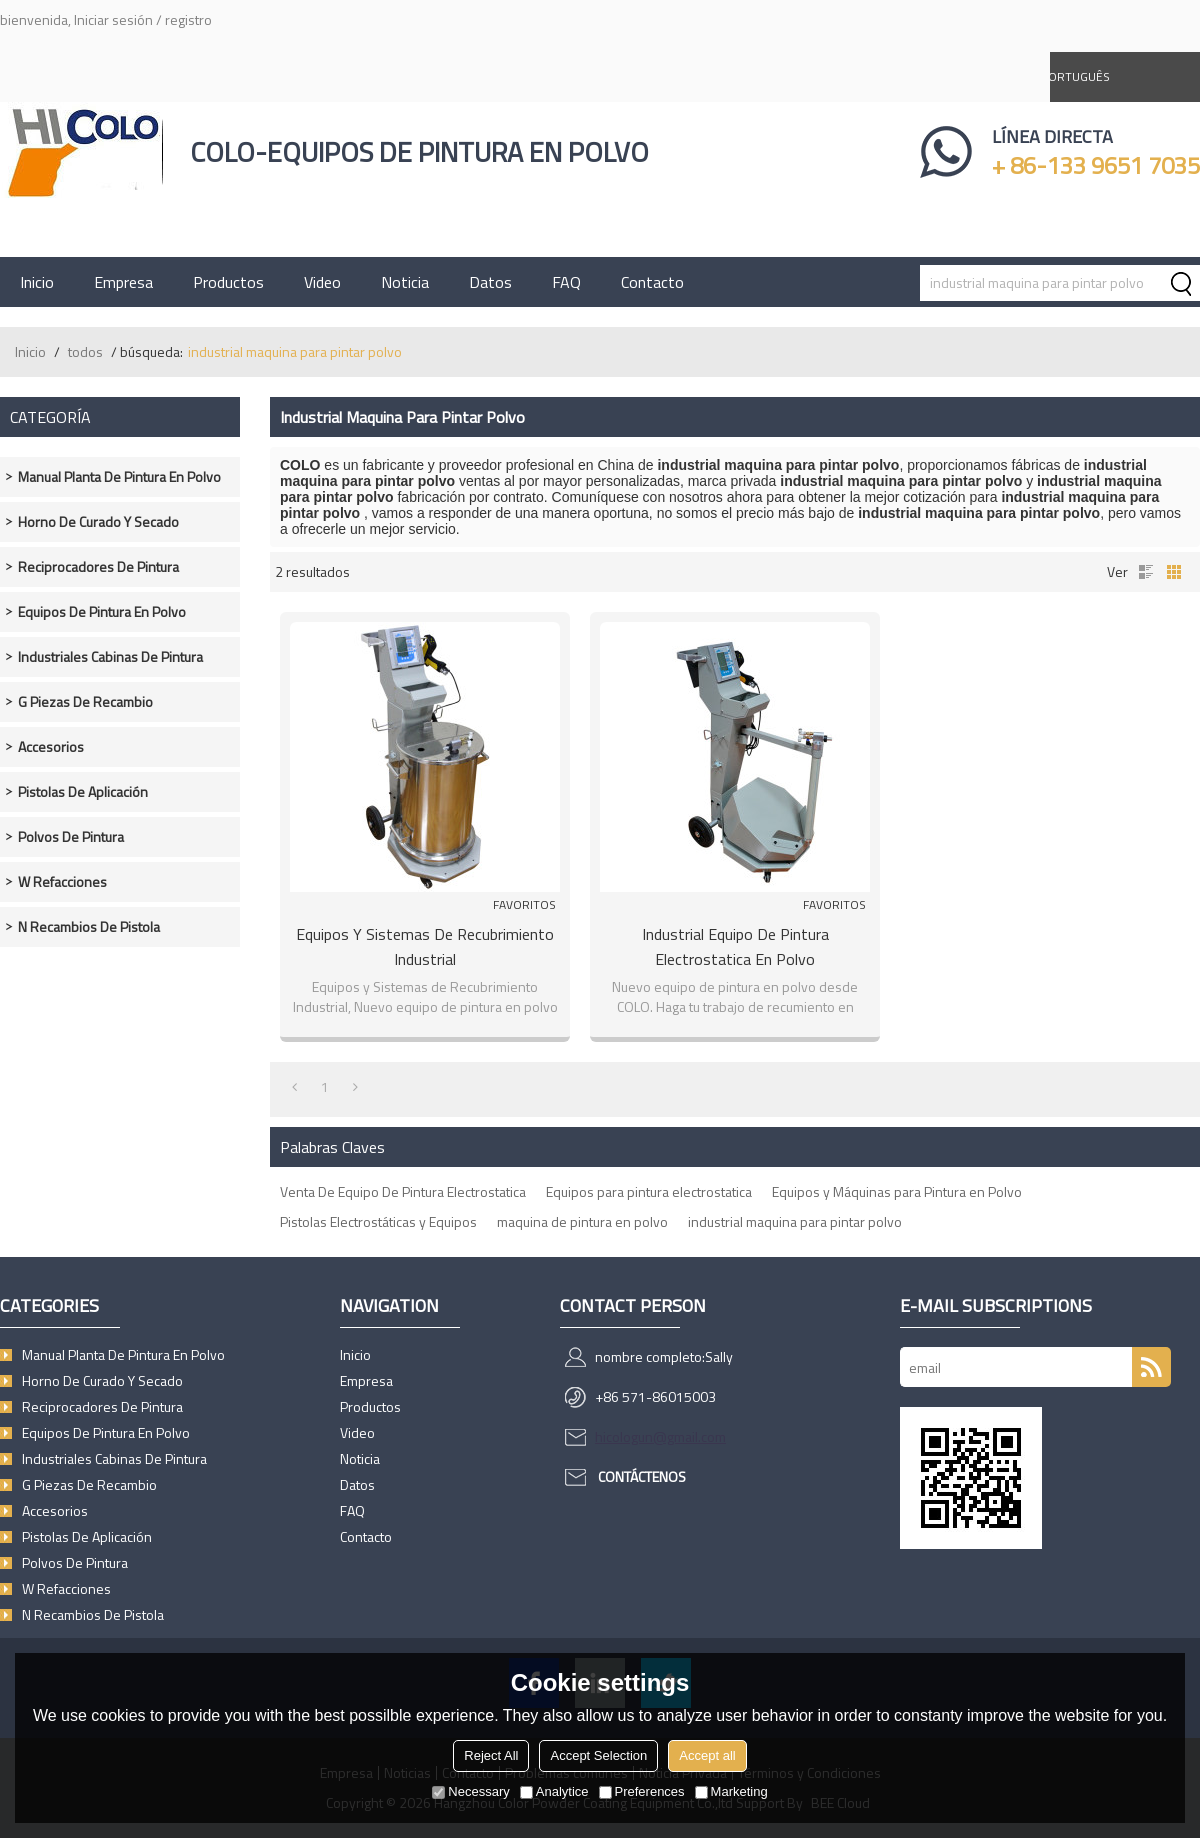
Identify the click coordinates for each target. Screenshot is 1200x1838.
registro (188, 19)
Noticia (405, 282)
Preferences (642, 1791)
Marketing (731, 1791)
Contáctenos (642, 1476)
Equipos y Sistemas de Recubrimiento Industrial (425, 946)
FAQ (566, 282)
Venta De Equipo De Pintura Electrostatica (403, 1191)
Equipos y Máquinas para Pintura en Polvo (897, 1191)
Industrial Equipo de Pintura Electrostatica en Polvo (735, 946)
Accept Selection (598, 1755)
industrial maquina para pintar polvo (795, 1221)
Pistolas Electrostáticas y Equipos (378, 1221)
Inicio (37, 282)
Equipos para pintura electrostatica (649, 1191)
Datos (490, 282)
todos (85, 351)
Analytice (554, 1791)
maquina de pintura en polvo (582, 1221)
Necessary (470, 1791)
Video (322, 282)
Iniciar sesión (113, 19)
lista (1146, 572)
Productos (228, 282)
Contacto (652, 282)
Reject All (491, 1755)
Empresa (123, 282)
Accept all (707, 1755)
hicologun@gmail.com (660, 1436)
